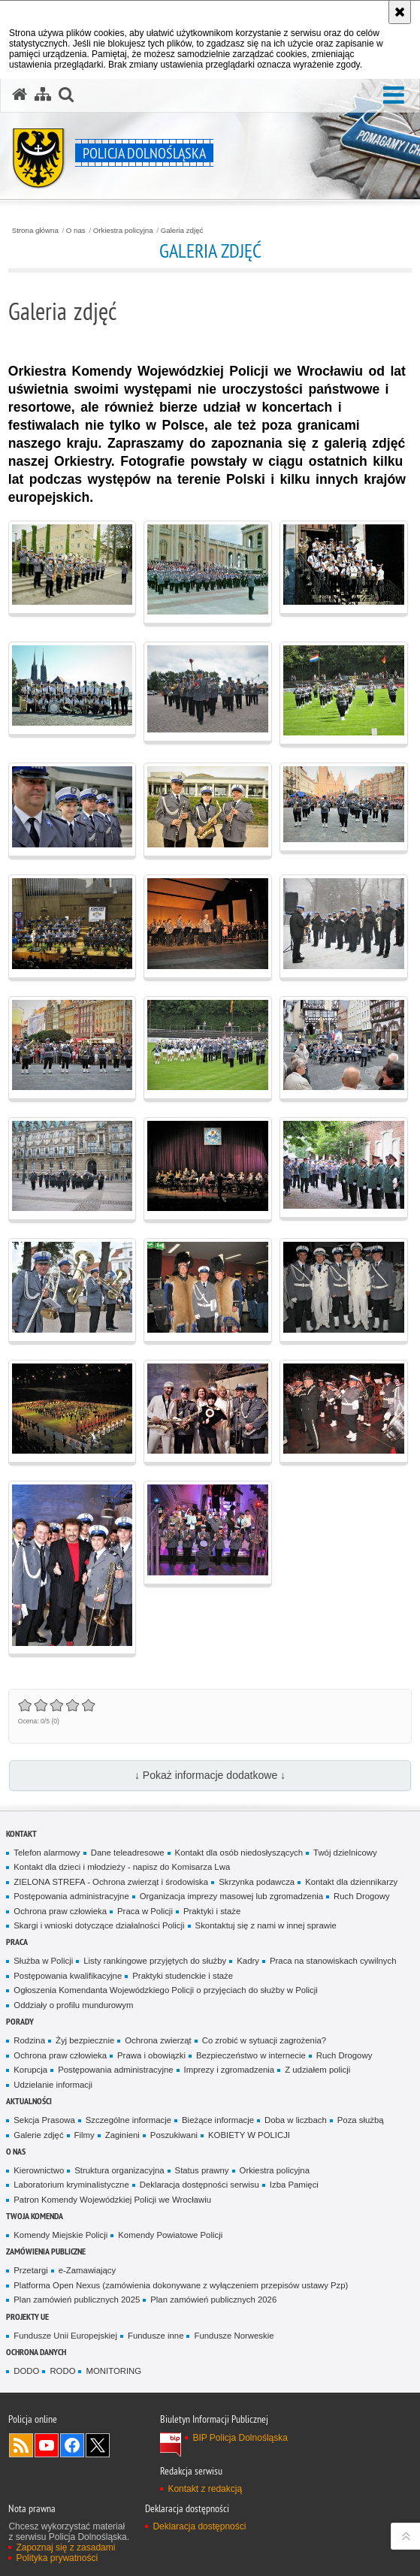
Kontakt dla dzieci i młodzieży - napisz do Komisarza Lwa (122, 1866)
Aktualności (29, 2100)
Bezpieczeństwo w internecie (251, 2055)
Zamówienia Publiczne (46, 2251)
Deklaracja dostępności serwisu (199, 2184)
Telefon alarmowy (47, 1852)
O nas (76, 230)
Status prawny (202, 2170)
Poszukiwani (174, 2135)
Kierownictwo (39, 2170)
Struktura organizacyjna (119, 2170)
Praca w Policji (145, 1911)
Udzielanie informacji (53, 2084)
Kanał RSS (21, 2445)
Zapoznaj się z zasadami (65, 2547)
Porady (20, 2021)
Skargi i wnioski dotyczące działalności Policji (99, 1925)
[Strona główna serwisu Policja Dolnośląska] (19, 94)
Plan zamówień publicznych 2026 (213, 2299)
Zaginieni (122, 2135)
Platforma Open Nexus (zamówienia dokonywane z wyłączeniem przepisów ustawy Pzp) (181, 2285)
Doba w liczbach (295, 2120)
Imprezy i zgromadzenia (229, 2069)
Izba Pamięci (294, 2184)
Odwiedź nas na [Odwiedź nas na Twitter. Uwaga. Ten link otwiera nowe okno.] (98, 2445)
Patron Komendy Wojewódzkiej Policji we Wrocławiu (112, 2199)
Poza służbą (360, 2120)
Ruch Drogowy (362, 1896)
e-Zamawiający (87, 2270)
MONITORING (113, 2370)
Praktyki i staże (211, 1911)
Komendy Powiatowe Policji (170, 2234)
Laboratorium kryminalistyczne (71, 2184)
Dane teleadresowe (128, 1852)
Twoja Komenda (34, 2215)
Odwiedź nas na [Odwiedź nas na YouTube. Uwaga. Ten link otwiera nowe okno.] (47, 2445)
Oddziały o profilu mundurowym (73, 2005)
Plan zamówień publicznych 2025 (77, 2299)
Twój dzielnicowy (345, 1852)
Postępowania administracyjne (71, 1896)
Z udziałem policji (317, 2069)
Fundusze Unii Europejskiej (65, 2335)
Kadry (248, 1960)
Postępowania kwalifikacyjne (68, 1975)
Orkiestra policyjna (123, 230)
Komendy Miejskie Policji (60, 2234)
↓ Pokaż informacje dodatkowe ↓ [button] (210, 1775)
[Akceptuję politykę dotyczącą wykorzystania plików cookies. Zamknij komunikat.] (399, 12)
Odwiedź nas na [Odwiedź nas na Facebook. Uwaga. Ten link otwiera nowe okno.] (72, 2445)
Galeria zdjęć (182, 230)
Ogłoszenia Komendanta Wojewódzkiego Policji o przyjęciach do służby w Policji (166, 1990)
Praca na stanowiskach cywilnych (333, 1960)
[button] (66, 94)
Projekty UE (27, 2316)
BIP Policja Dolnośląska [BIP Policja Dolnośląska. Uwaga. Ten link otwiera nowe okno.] (240, 2438)
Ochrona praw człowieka (60, 1911)
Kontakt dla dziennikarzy (351, 1881)
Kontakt (21, 1833)
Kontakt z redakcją (205, 2489)
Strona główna (35, 230)
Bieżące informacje (218, 2120)
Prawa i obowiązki (151, 2055)
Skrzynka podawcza (257, 1881)
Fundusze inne (156, 2335)
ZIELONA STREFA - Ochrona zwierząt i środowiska (111, 1881)
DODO (26, 2370)
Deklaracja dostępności (199, 2526)
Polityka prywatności (57, 2558)
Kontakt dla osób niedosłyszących (239, 1852)
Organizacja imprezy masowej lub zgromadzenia (231, 1896)
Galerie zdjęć (38, 2135)
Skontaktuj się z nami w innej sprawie (266, 1925)
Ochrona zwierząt (158, 2040)
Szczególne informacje (128, 2120)
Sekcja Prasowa (44, 2120)
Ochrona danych (36, 2351)
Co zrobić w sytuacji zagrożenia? (264, 2040)
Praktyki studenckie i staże (182, 1975)
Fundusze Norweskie (233, 2335)
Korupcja (30, 2069)
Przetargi (30, 2270)
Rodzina (29, 2040)
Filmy (84, 2135)
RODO (62, 2370)
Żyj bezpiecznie (85, 2040)
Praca (17, 1941)
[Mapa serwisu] (43, 94)
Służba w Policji (43, 1960)
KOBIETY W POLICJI (249, 2135)
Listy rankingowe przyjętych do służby (154, 1960)
